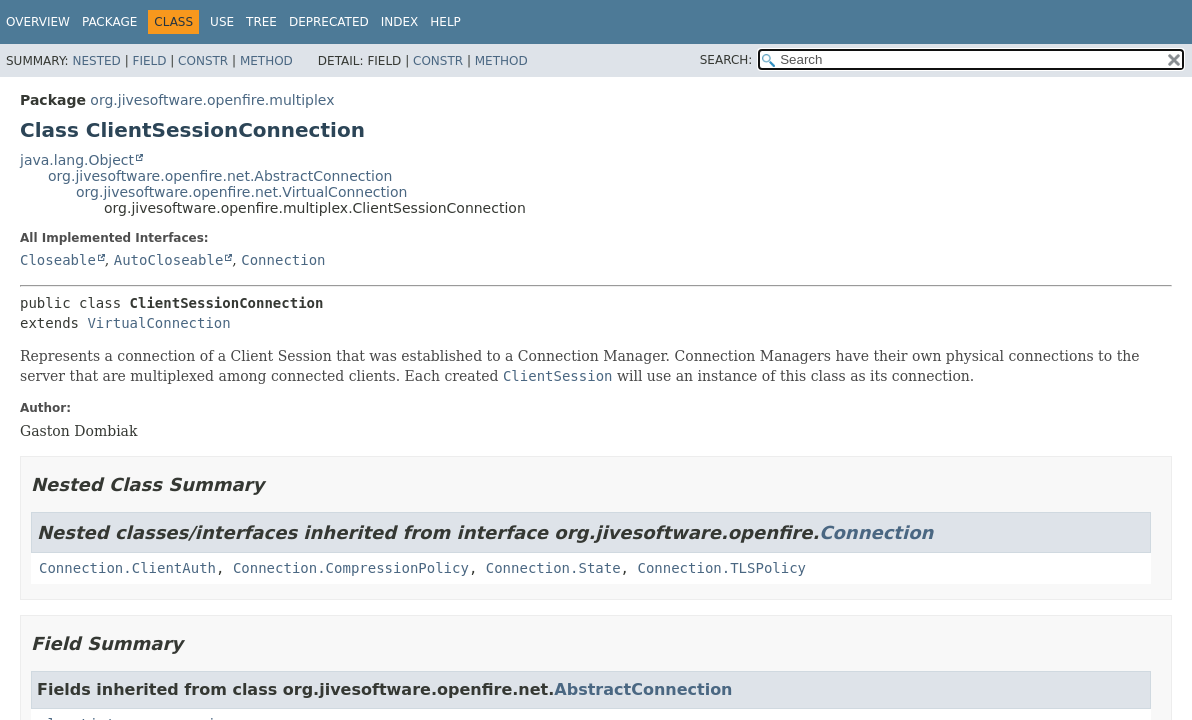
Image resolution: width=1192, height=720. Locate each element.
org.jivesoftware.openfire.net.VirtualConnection (241, 192)
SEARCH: (726, 60)
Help (445, 22)
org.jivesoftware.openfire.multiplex (212, 100)
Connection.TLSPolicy (721, 568)
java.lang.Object (77, 160)
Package (109, 22)
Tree (261, 22)
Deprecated (329, 22)
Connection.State (553, 568)
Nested (96, 61)
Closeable (58, 260)
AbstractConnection (643, 689)
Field (149, 61)
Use (222, 22)
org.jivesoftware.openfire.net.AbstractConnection (220, 176)
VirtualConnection (158, 323)
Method (266, 61)
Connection (283, 260)
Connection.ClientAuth (127, 568)
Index (400, 22)
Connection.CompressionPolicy (351, 568)
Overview (38, 22)
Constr (203, 61)
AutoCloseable (169, 260)
